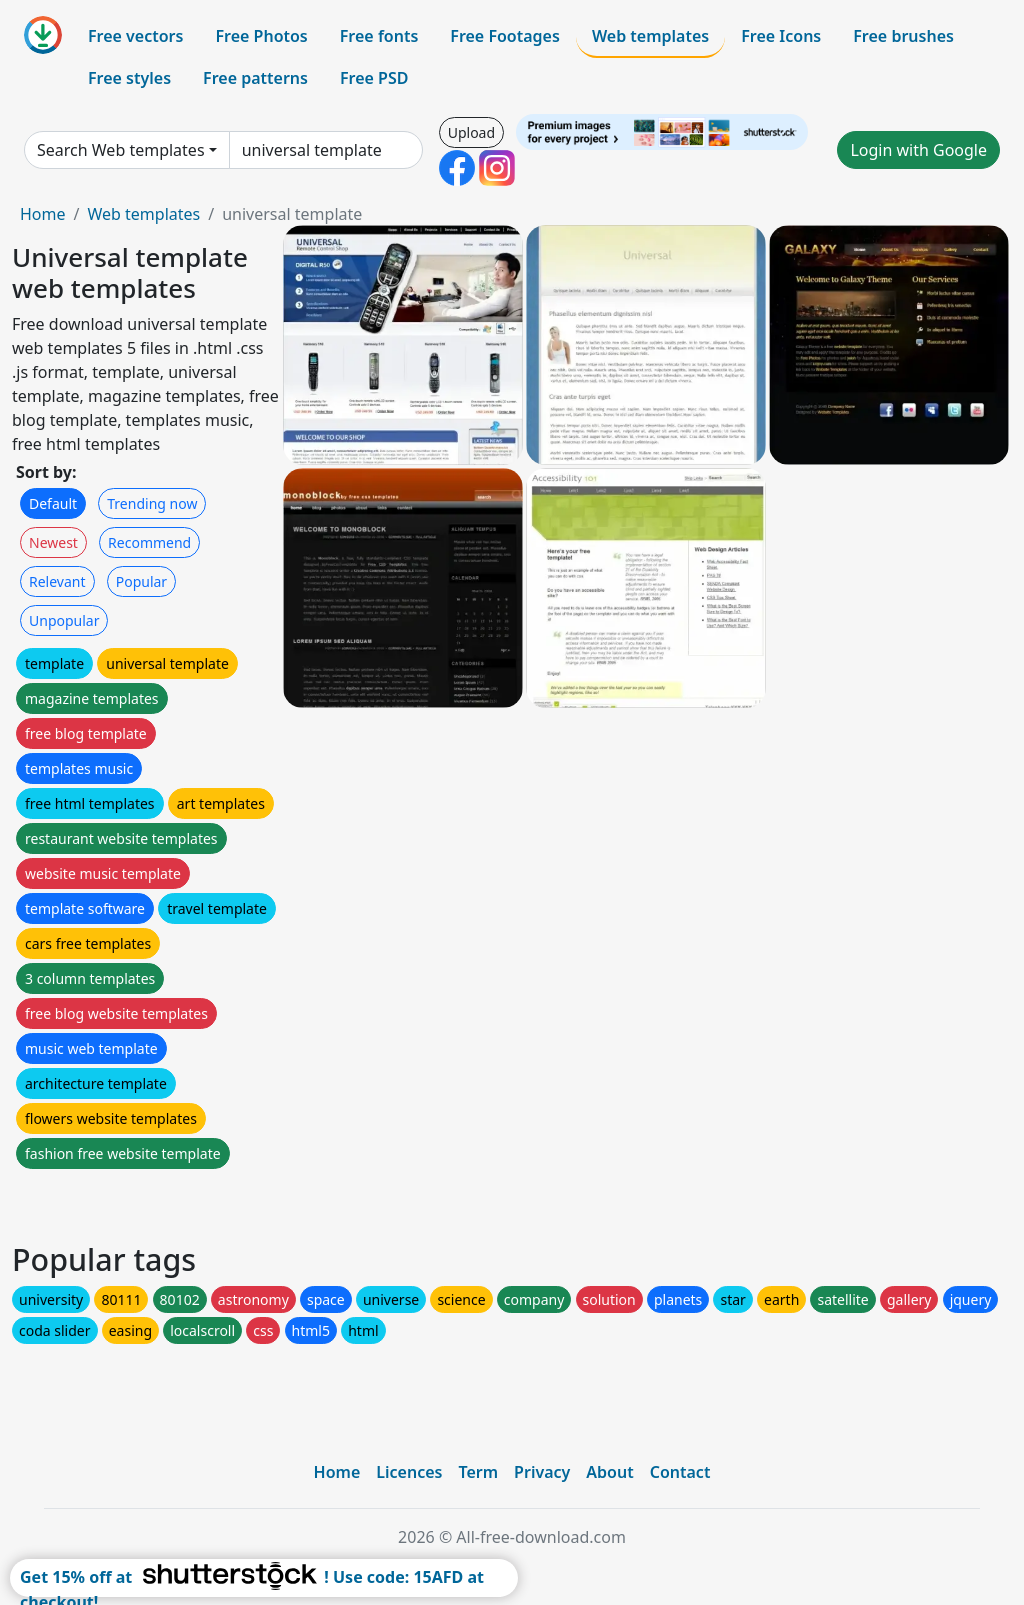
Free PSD (374, 78)
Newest (53, 542)
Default (53, 503)
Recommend (149, 542)
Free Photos (261, 36)
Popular (141, 581)
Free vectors (135, 36)
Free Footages (505, 36)
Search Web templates (121, 150)
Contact (680, 1472)
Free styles (129, 78)
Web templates (650, 36)
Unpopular (64, 620)
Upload (471, 132)
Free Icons (781, 36)
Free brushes (903, 36)
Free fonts (379, 36)
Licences (409, 1472)
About (609, 1472)
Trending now (152, 503)
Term (478, 1472)
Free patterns (255, 78)
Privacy (542, 1472)
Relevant (57, 581)
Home (43, 214)
